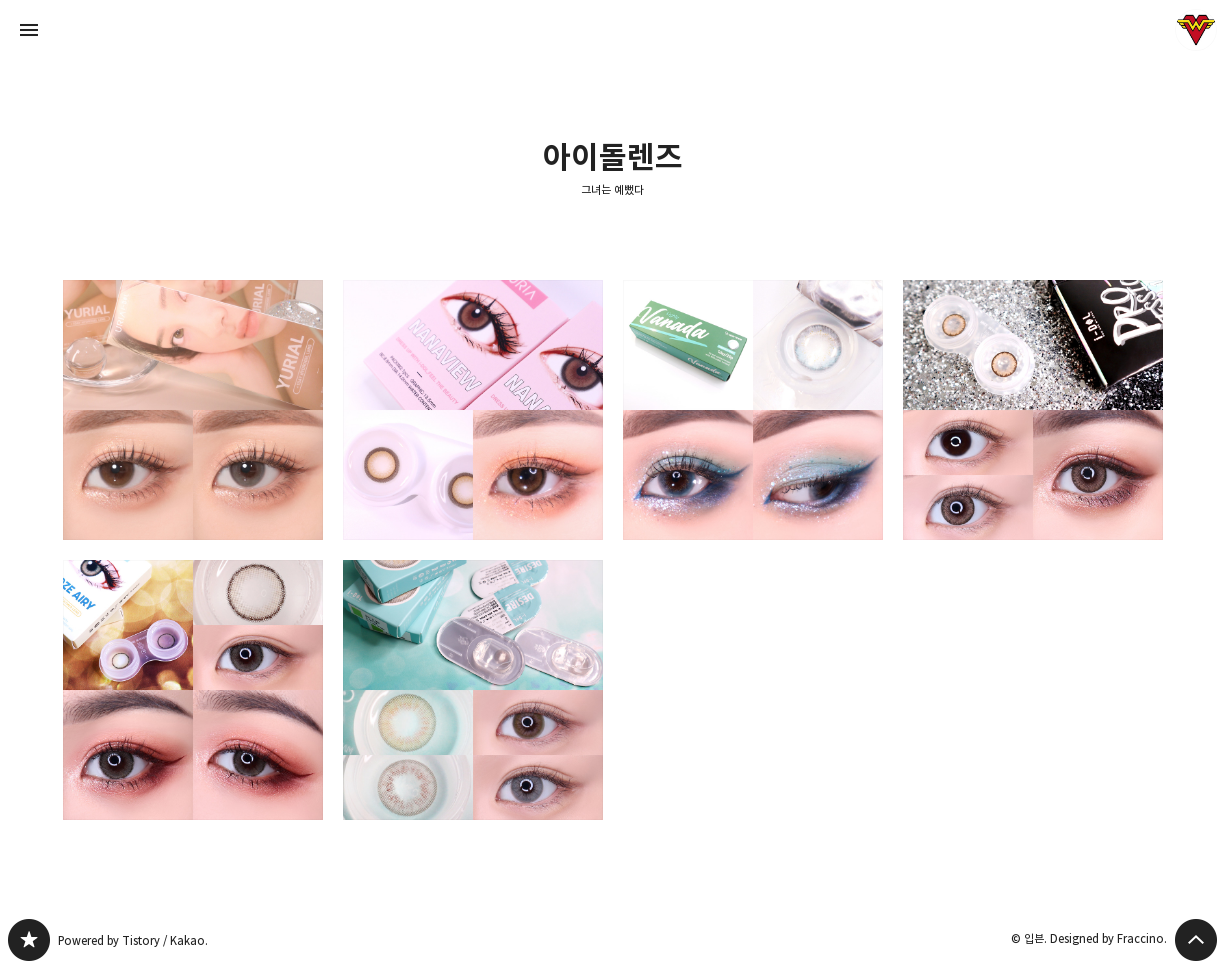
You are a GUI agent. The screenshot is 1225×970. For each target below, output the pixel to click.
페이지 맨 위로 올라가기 (1196, 940)
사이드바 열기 (29, 30)
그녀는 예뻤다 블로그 (29, 940)
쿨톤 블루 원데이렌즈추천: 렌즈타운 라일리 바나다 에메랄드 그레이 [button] (753, 410)
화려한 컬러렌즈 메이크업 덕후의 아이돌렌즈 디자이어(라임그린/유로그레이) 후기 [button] (473, 690)
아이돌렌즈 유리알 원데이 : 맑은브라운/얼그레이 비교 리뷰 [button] (193, 410)
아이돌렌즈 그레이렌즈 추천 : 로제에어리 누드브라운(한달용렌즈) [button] (193, 690)
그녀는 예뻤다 (612, 189)
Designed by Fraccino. (1108, 938)
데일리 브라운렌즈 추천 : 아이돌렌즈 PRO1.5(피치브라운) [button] (1033, 410)
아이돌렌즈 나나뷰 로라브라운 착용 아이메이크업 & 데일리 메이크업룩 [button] (473, 410)
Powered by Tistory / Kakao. (133, 940)
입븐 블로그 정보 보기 (1196, 30)
